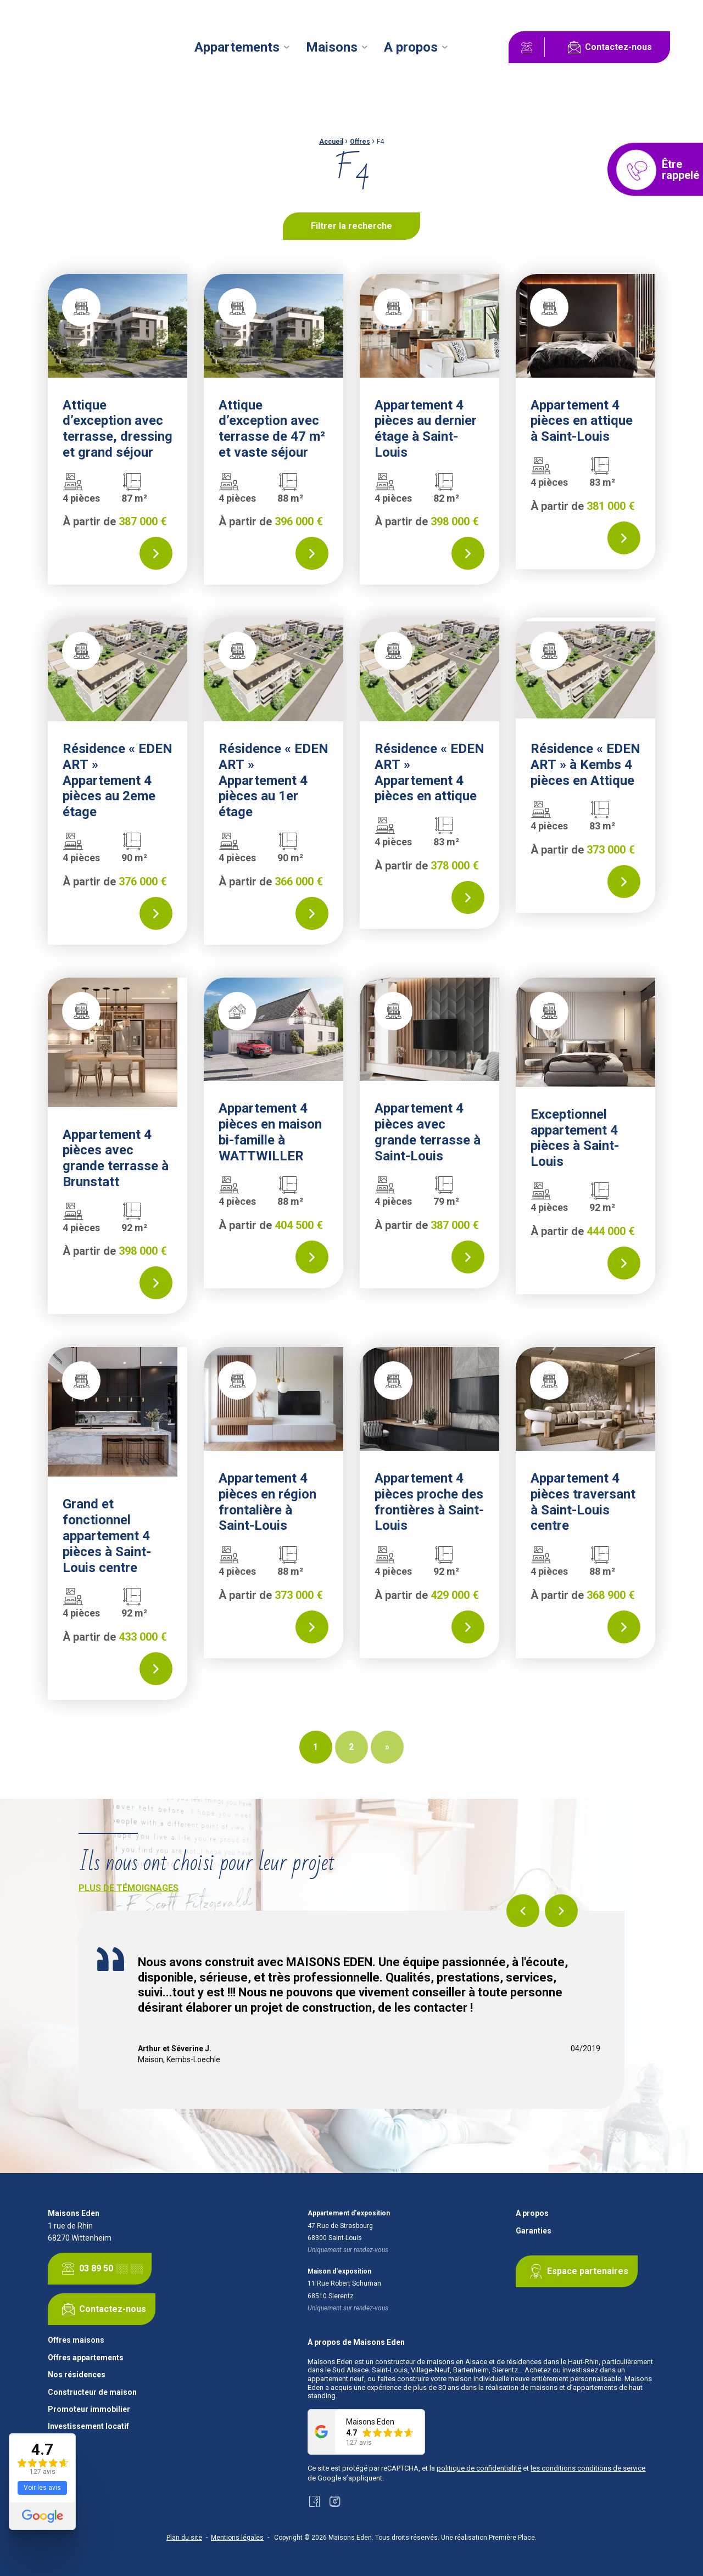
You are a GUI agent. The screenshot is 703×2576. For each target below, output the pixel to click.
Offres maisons (76, 2340)
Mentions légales (237, 2537)
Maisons (332, 47)
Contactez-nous (607, 47)
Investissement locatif (88, 2426)
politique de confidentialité (479, 2468)
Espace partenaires (576, 2271)
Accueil (331, 141)
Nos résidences (76, 2375)
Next (561, 1910)
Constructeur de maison (92, 2392)
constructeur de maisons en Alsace (431, 2362)
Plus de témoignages (128, 1888)
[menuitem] (243, 47)
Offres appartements (86, 2358)
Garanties (533, 2231)
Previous (522, 1910)
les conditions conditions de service (588, 2468)
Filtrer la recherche (351, 226)
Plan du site (184, 2537)
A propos (411, 47)
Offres (360, 141)
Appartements (237, 47)
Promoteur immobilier (89, 2409)
